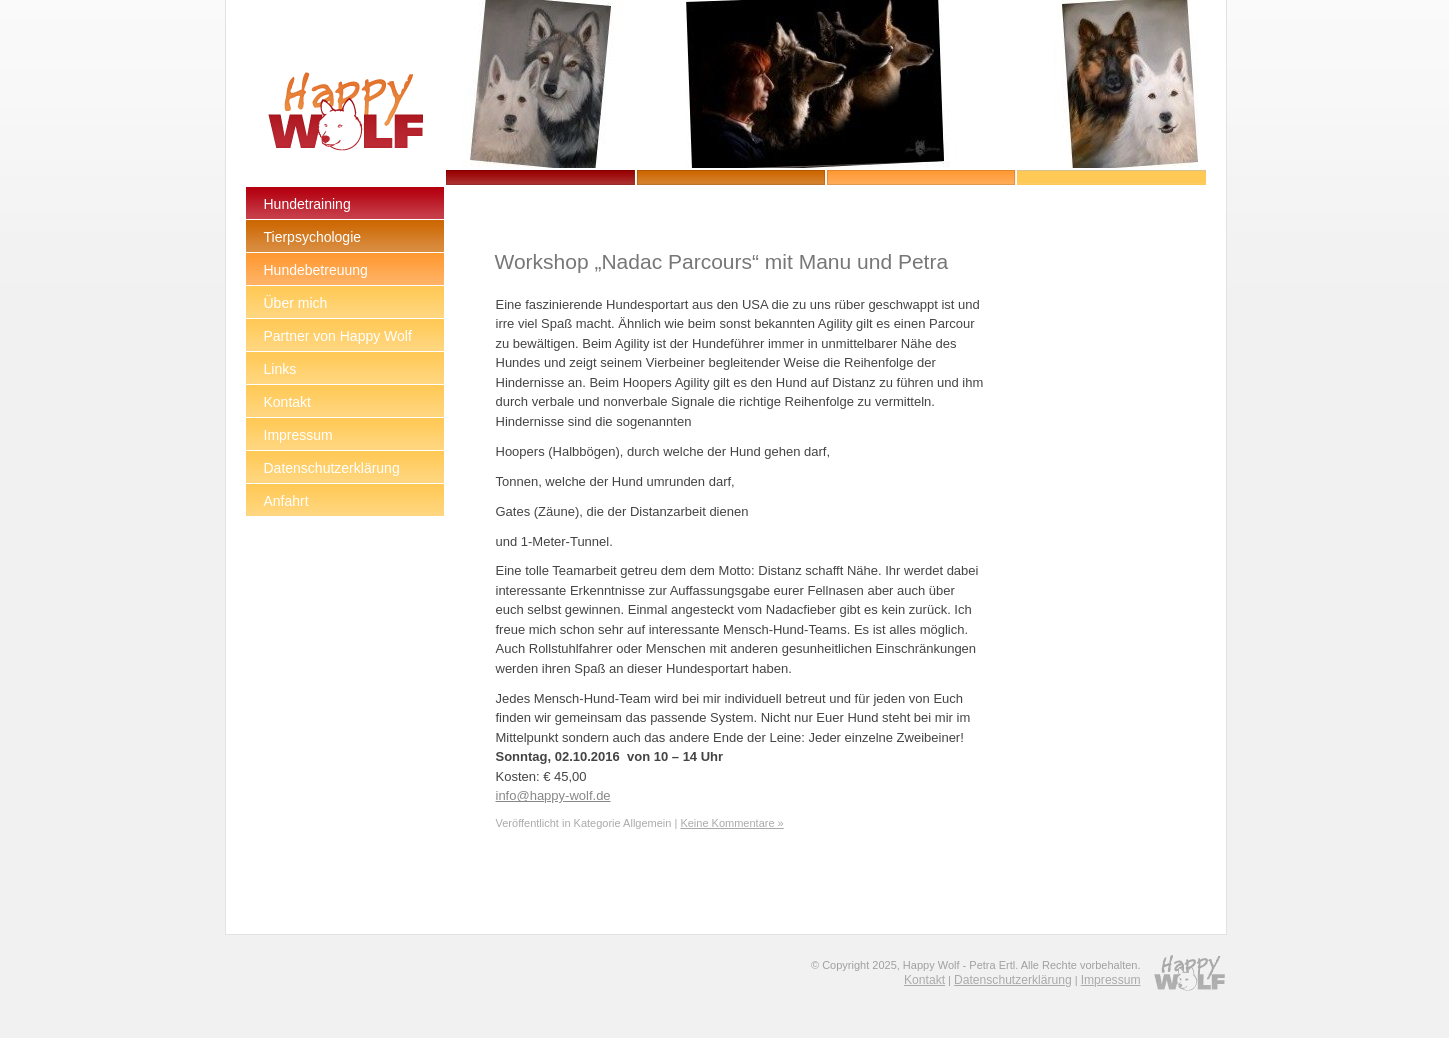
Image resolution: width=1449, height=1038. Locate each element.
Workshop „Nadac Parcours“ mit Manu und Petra (721, 261)
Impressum (1111, 980)
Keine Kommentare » (731, 823)
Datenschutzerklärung (1013, 980)
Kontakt (924, 980)
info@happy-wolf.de (553, 795)
